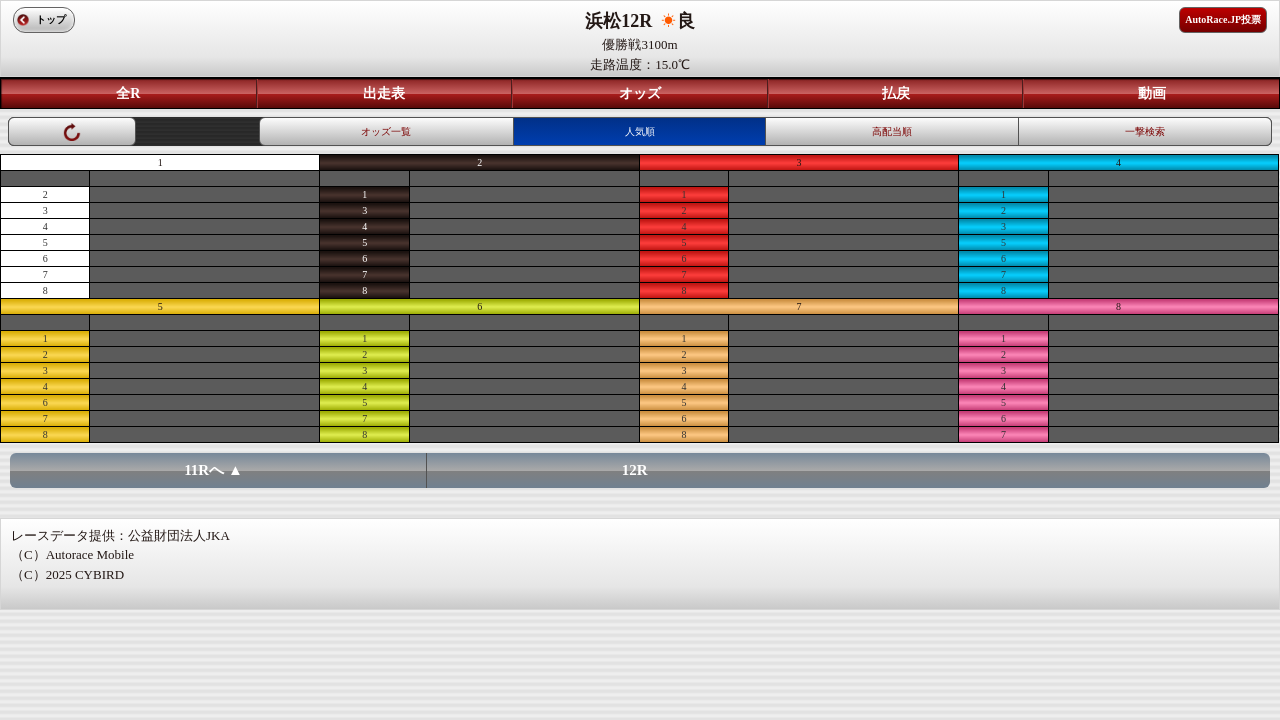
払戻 (896, 93)
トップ (51, 19)
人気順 (640, 131)
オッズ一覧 (386, 131)
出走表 (384, 93)
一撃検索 (1145, 131)
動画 (1152, 93)
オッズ (640, 93)
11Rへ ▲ (213, 470)
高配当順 (892, 131)
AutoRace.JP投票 (1223, 19)
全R (128, 93)
